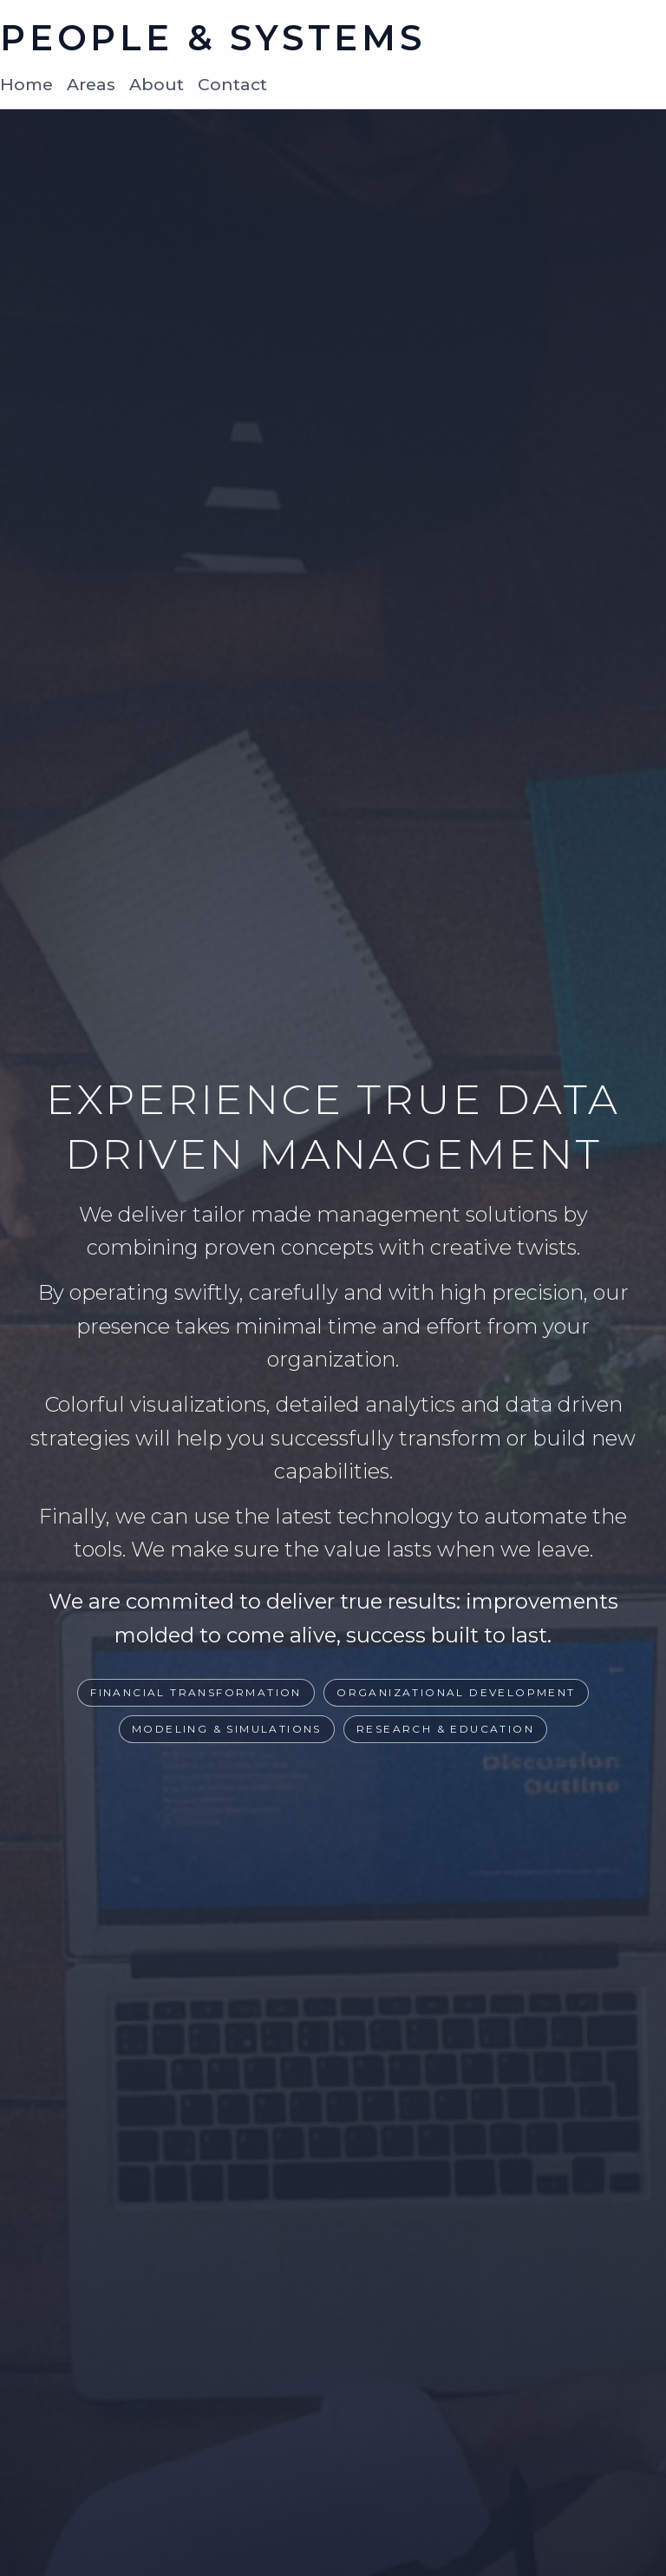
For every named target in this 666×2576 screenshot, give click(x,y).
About (156, 84)
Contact (232, 84)
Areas (91, 84)
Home (26, 84)
